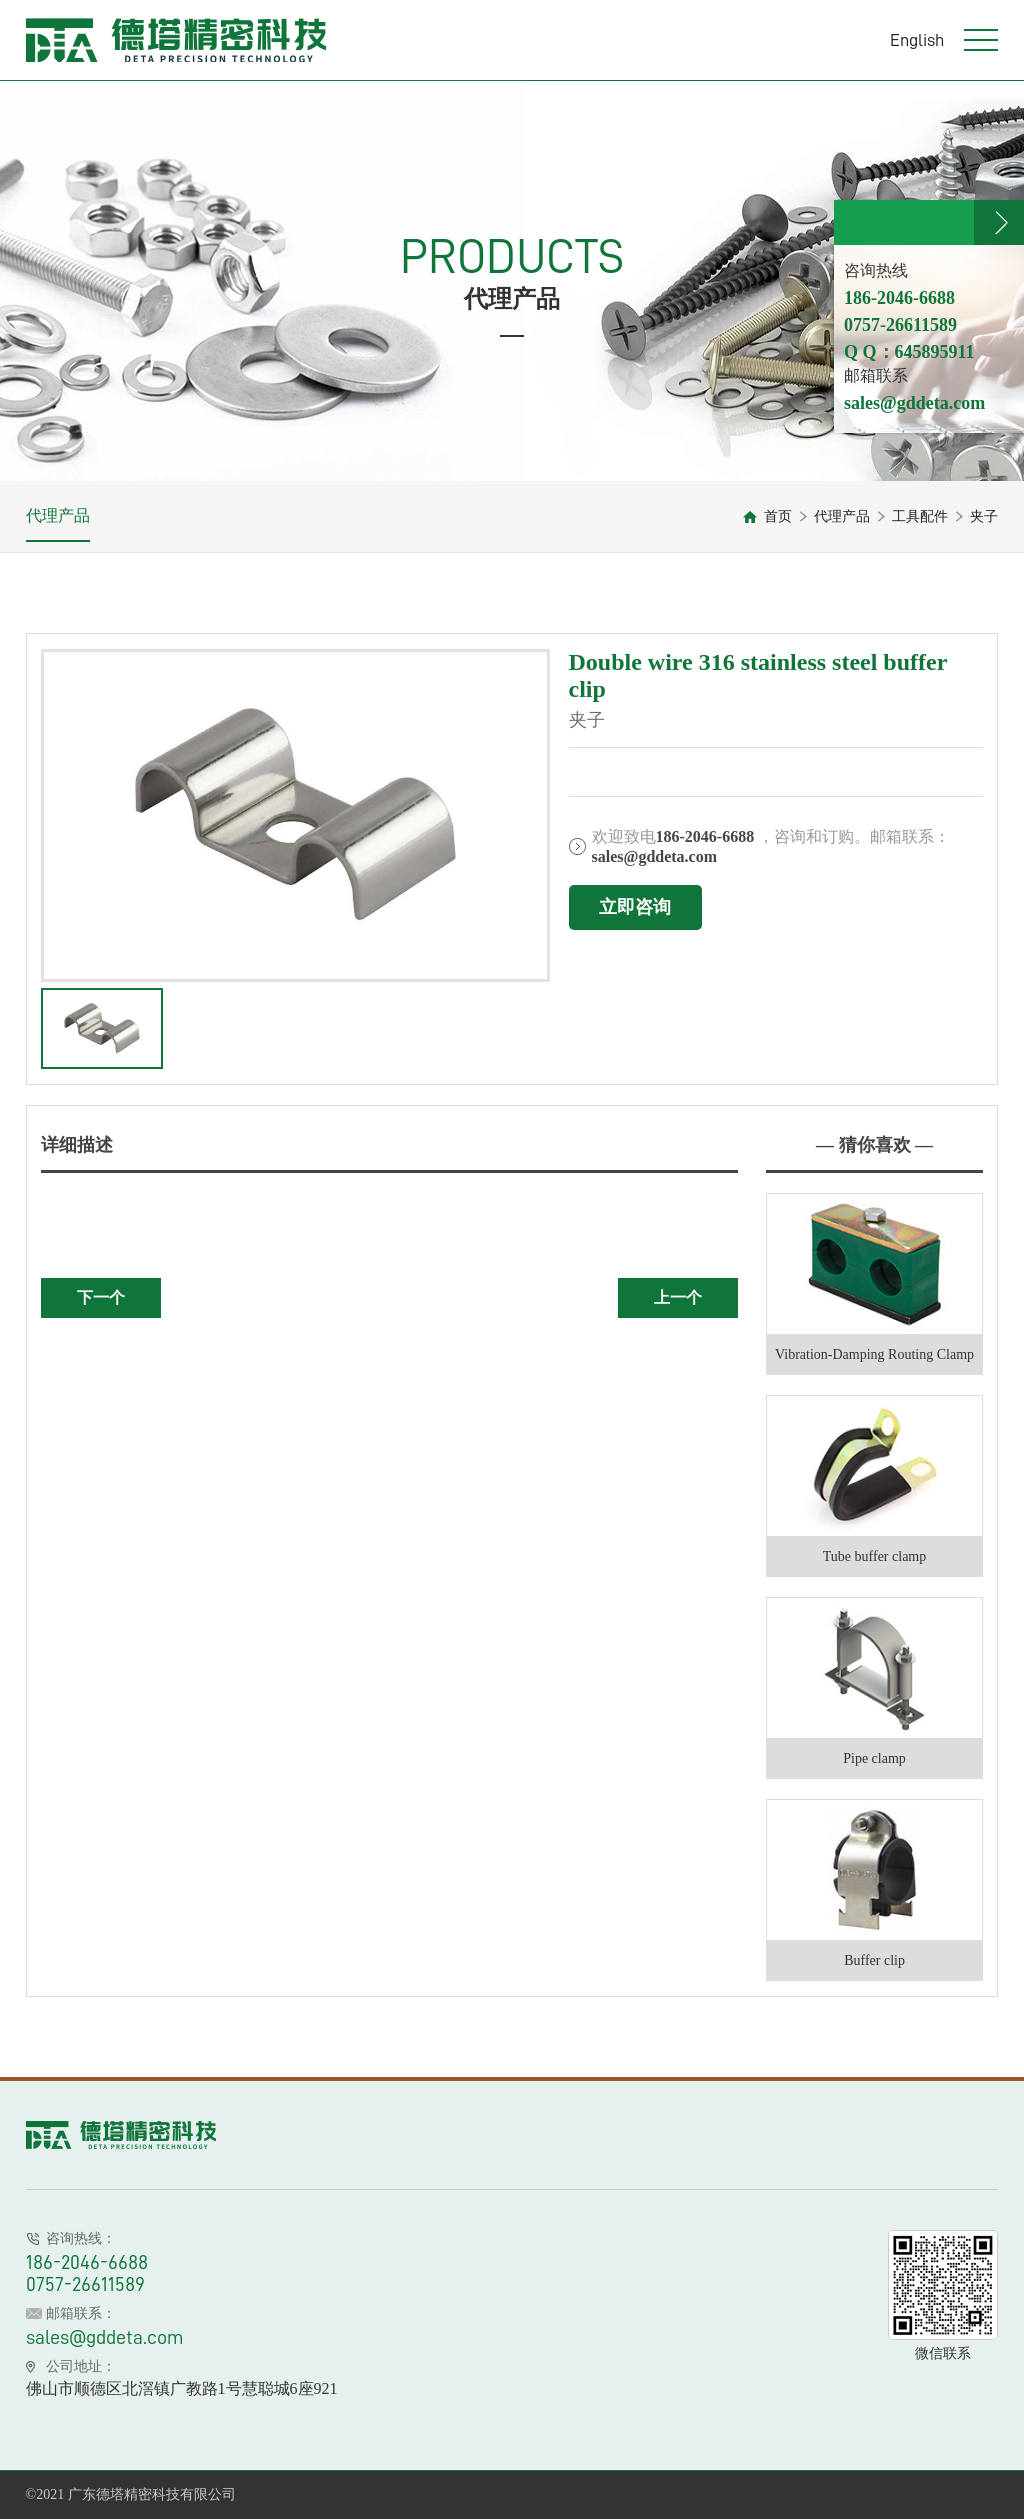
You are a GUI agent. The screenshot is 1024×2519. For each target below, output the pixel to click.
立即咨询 (635, 907)
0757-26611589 (85, 2284)
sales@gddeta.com (105, 2337)
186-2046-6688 (87, 2262)
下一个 (101, 1297)
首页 (778, 516)
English (917, 40)
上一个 (678, 1297)
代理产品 (58, 515)
